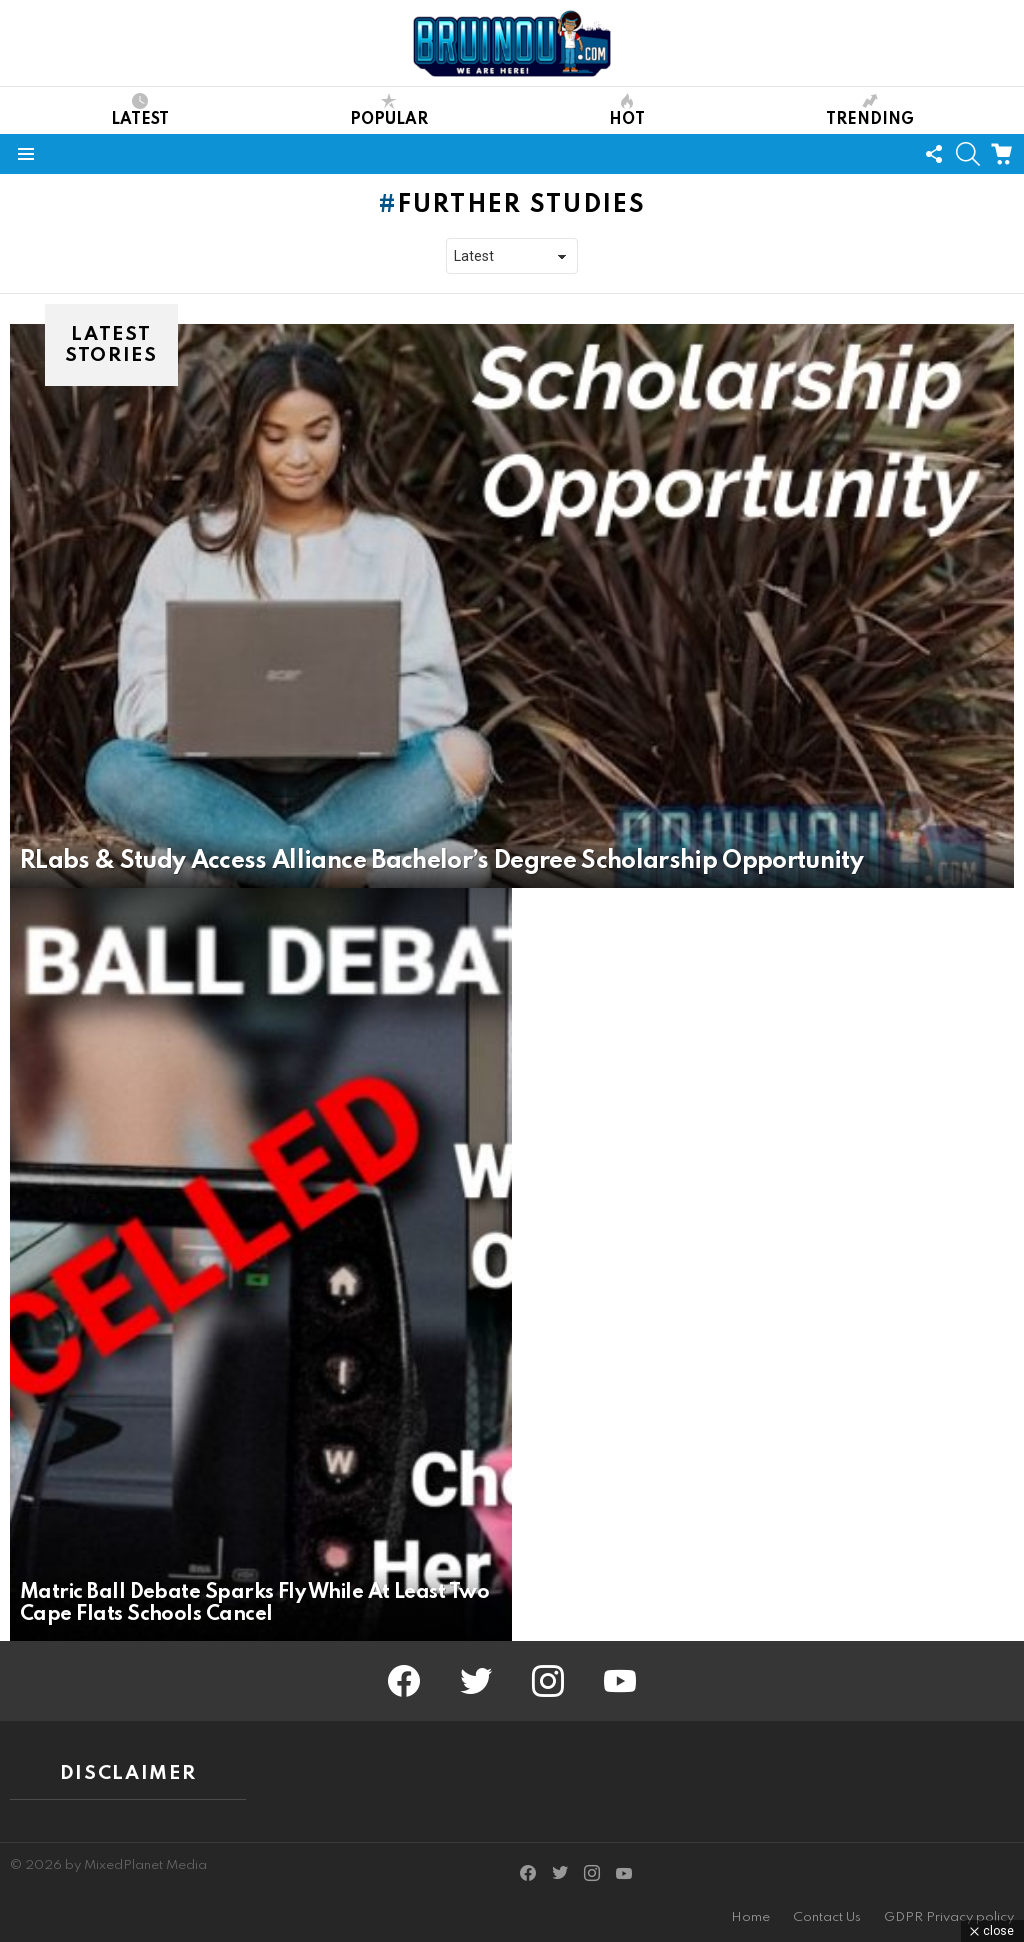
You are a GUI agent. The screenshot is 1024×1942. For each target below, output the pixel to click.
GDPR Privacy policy (949, 1917)
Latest (140, 110)
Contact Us (827, 1917)
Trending (870, 110)
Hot (627, 110)
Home (750, 1917)
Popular (389, 110)
